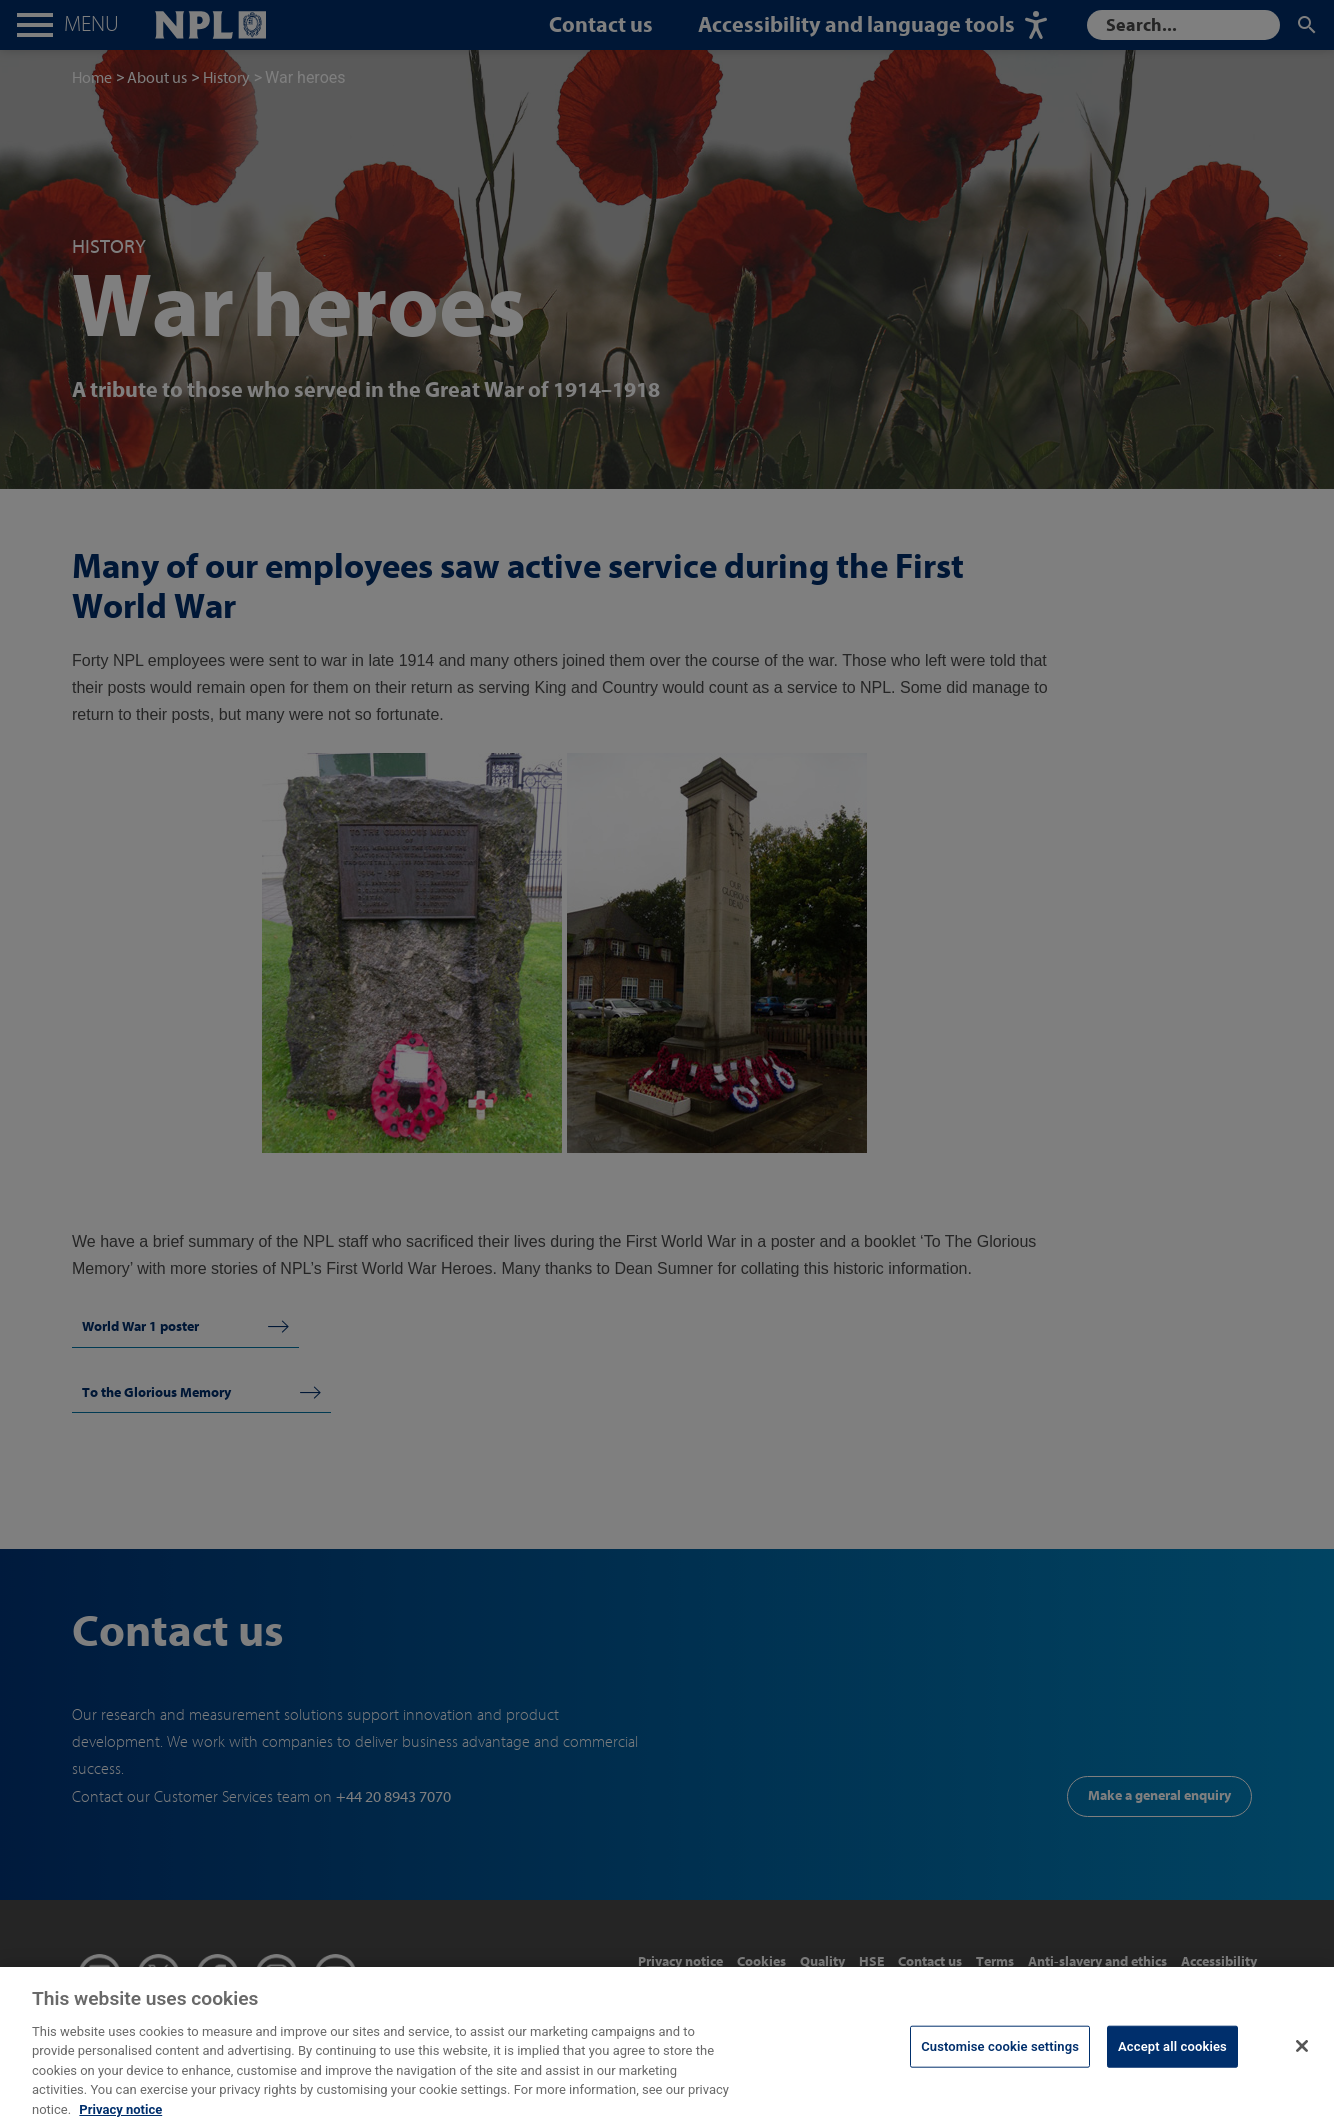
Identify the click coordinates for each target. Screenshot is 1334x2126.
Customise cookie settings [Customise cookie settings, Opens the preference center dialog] (1000, 2064)
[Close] (1302, 2064)
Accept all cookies (1172, 2064)
